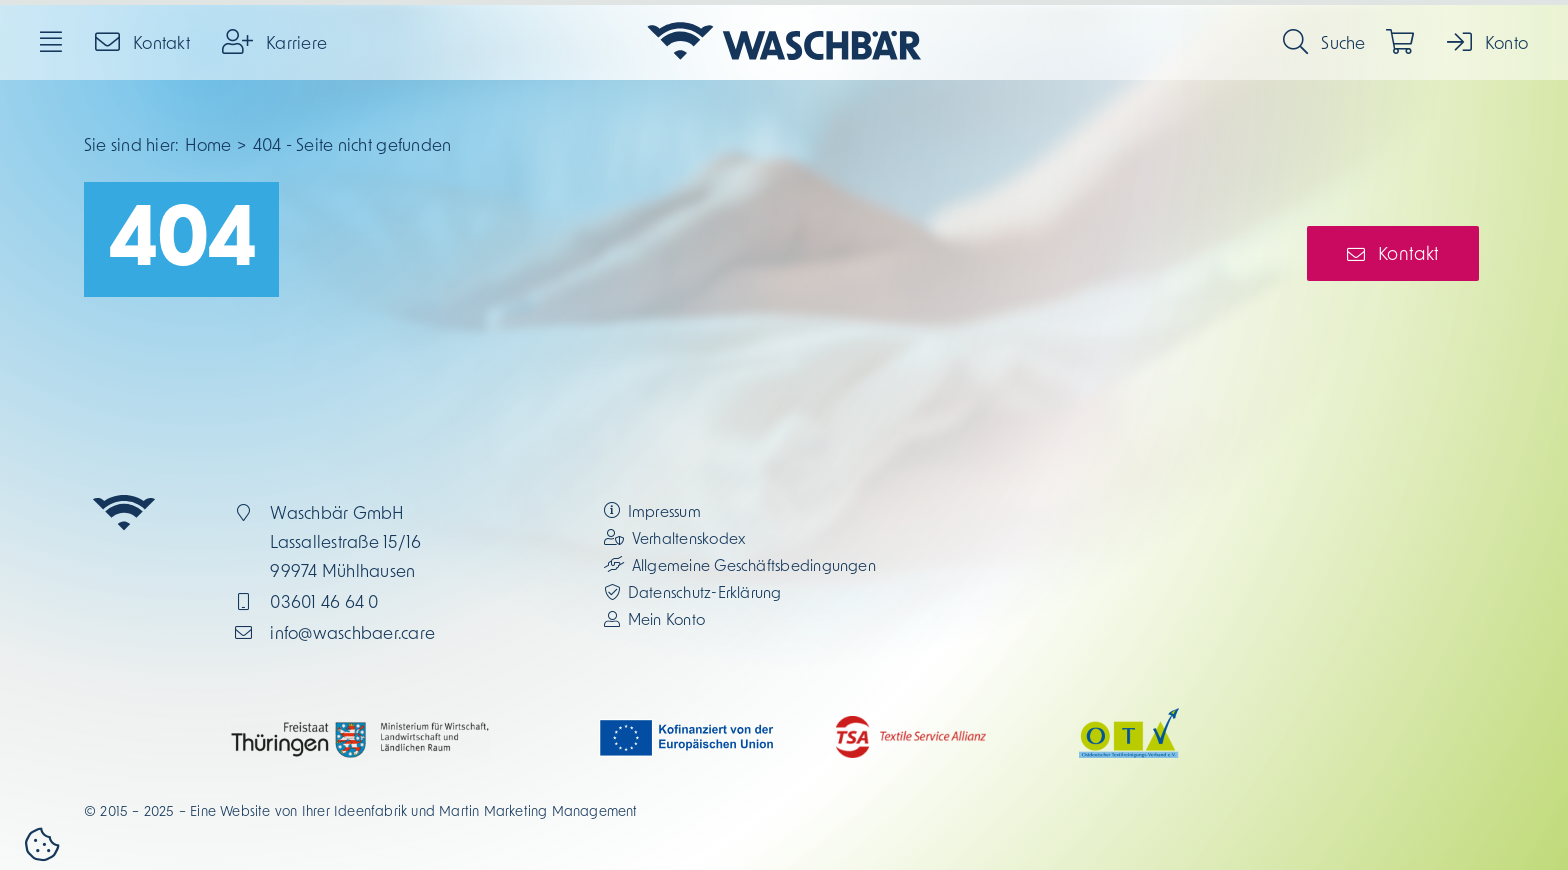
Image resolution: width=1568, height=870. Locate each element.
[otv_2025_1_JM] (1129, 716)
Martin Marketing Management (538, 810)
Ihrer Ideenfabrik (354, 810)
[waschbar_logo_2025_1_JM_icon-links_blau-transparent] (784, 23)
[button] (42, 847)
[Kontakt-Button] (1393, 253)
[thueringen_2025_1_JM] (360, 729)
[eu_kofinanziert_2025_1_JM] (687, 726)
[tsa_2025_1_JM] (911, 724)
